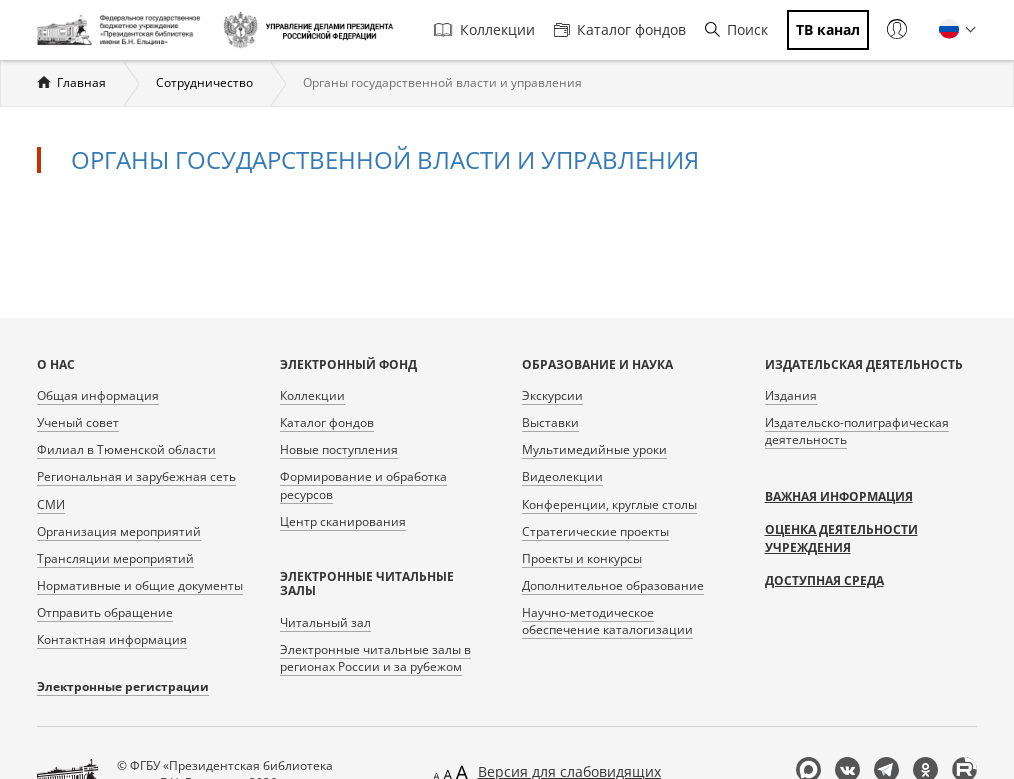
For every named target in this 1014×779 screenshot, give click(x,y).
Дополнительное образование (613, 585)
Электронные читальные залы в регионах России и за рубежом (375, 658)
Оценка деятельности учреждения (841, 538)
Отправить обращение (105, 612)
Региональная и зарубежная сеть (136, 476)
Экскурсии (552, 395)
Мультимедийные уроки (594, 449)
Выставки (550, 422)
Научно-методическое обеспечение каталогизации (607, 621)
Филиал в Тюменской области (126, 449)
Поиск (736, 29)
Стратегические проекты (595, 531)
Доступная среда (824, 580)
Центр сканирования (343, 521)
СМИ (51, 504)
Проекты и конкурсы (582, 558)
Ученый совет (78, 422)
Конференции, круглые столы (609, 504)
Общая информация (98, 395)
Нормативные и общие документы (140, 585)
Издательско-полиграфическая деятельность (857, 431)
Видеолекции (562, 476)
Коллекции (484, 29)
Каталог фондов (620, 29)
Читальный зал (325, 622)
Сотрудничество (204, 82)
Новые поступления (339, 449)
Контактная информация (112, 639)
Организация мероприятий (119, 531)
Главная (81, 82)
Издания (791, 395)
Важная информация (839, 496)
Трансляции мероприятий (115, 558)
